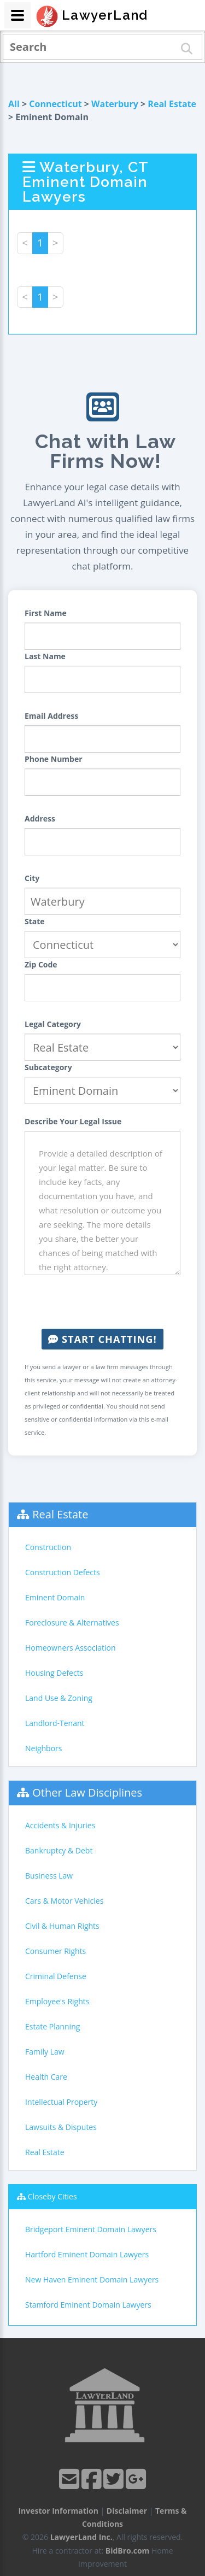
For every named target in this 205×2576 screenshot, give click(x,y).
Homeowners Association (70, 1647)
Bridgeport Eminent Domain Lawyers (90, 2229)
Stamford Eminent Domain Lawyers (88, 2304)
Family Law (45, 2051)
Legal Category (53, 1024)
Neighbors (43, 1748)
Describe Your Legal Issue (73, 1121)
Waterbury (114, 104)
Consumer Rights (55, 1951)
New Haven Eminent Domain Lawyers (92, 2279)
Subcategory (48, 1067)
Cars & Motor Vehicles (64, 1901)
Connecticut (55, 104)
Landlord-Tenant (55, 1723)
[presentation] (108, 1302)
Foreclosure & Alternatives (72, 1622)
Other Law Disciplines (87, 1792)
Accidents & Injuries (60, 1825)
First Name (46, 613)
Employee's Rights (57, 2001)
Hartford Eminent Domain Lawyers (87, 2254)
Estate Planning (52, 2026)
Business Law (49, 1875)
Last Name (45, 656)
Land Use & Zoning (58, 1698)
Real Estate (172, 104)
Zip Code (41, 964)
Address (40, 818)
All (14, 104)
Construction (48, 1547)
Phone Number (54, 759)
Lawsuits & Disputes (61, 2127)
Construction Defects (62, 1572)
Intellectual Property (61, 2102)
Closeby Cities (52, 2196)
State (35, 921)
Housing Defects (54, 1673)
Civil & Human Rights (62, 1926)
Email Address (51, 716)
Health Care (46, 2077)
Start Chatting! (102, 1339)
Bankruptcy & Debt (58, 1850)
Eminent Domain (55, 1597)
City (32, 878)
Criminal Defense (55, 1976)
